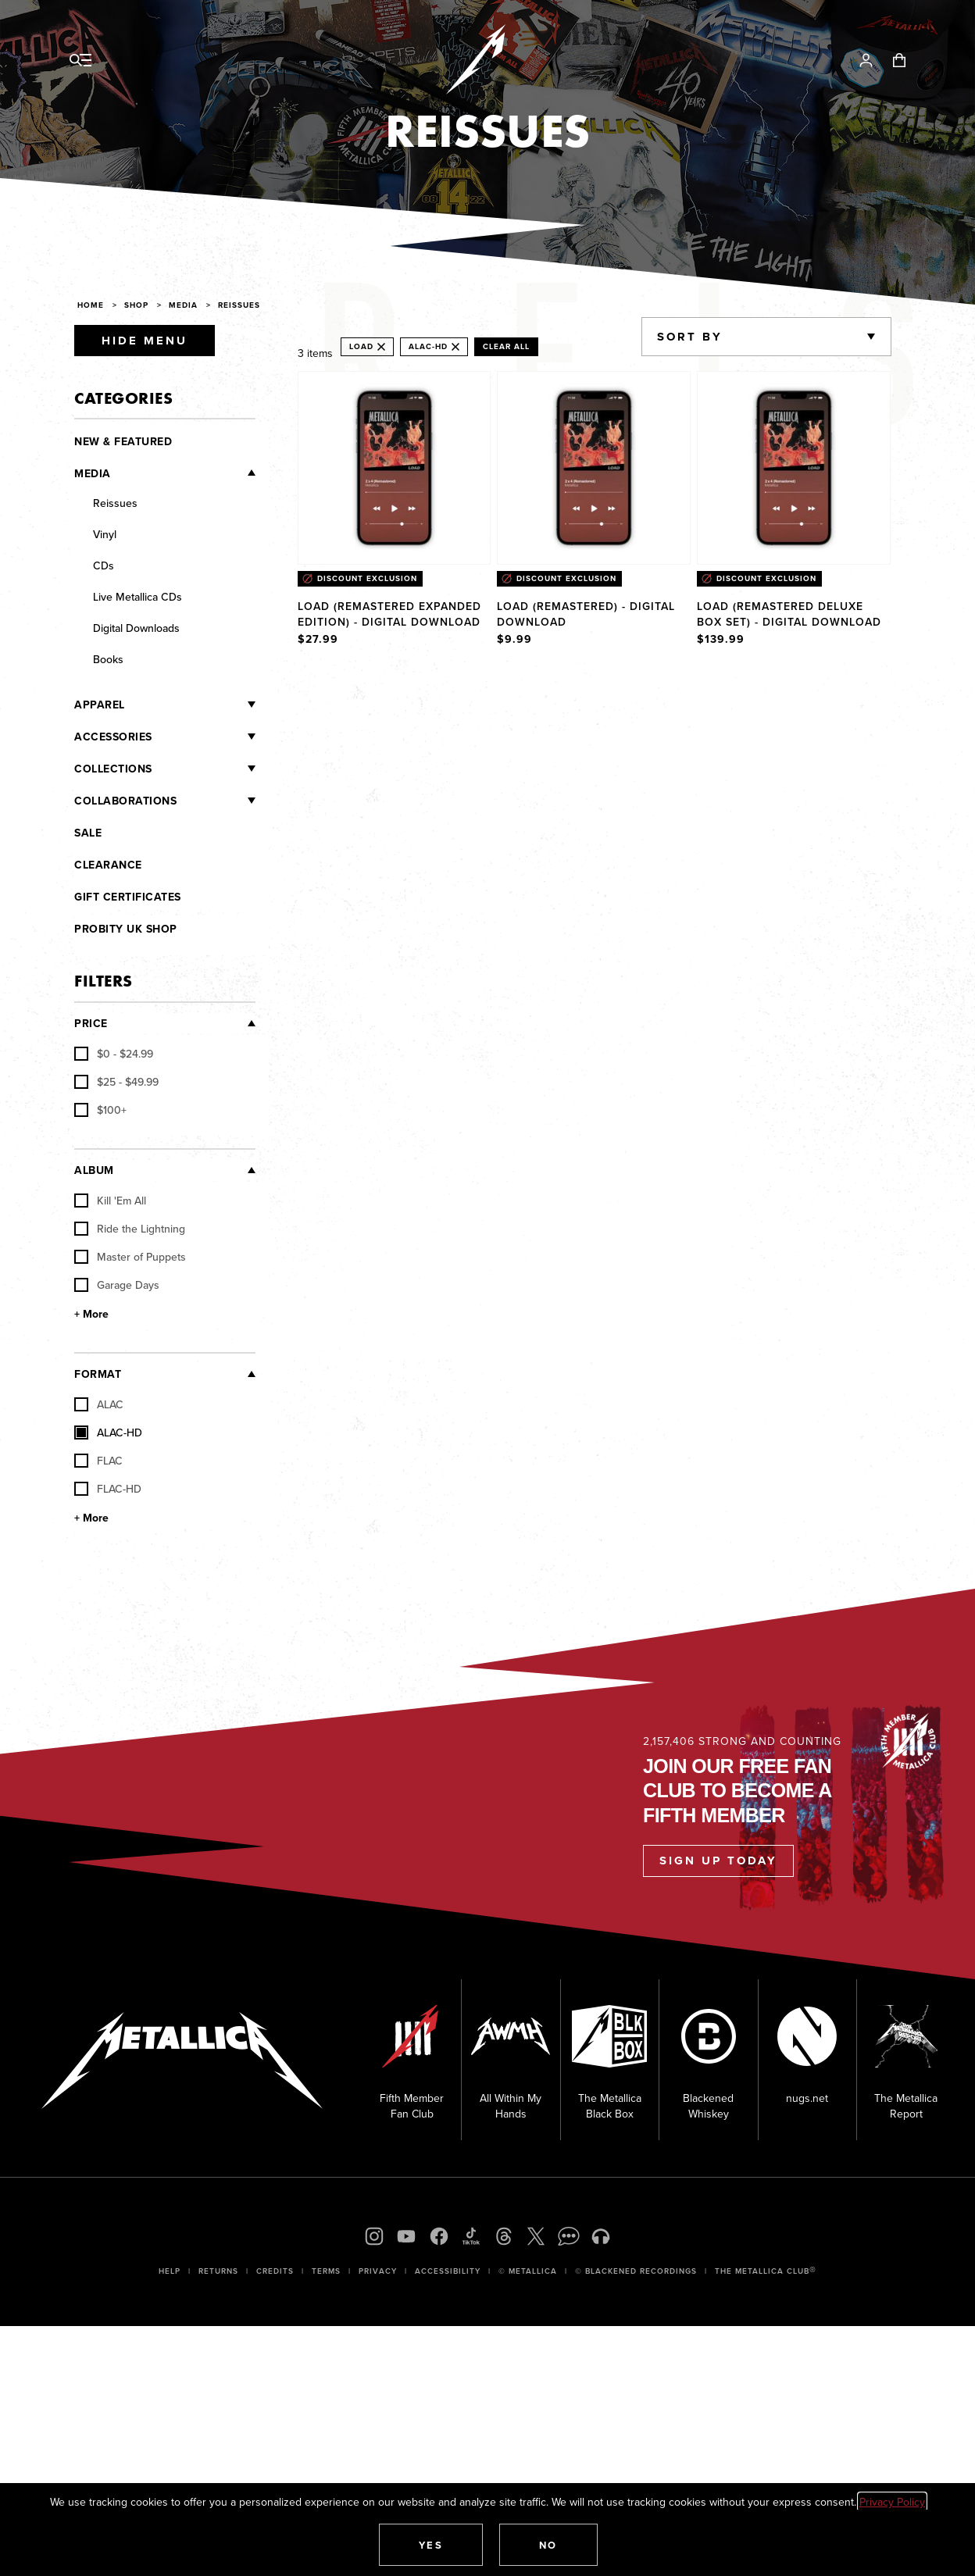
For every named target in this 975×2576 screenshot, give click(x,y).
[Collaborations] (216, 800)
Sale (88, 832)
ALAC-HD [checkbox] (108, 1432)
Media (183, 305)
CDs (103, 565)
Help (169, 2271)
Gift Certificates (127, 896)
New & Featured (123, 441)
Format (97, 1374)
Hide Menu (145, 340)
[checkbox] (113, 1053)
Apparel (99, 704)
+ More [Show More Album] (91, 1314)
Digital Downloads (136, 628)
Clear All (506, 346)
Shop (136, 305)
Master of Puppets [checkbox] (130, 1257)
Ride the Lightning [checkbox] (129, 1228)
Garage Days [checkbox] (116, 1285)
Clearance (108, 864)
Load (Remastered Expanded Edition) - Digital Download (389, 614)
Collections (113, 768)
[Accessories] (204, 736)
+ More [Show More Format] (91, 1517)
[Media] (183, 472)
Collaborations (125, 800)
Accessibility (447, 2271)
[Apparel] (190, 704)
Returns (218, 2271)
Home (90, 305)
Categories (123, 398)
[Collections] (204, 768)
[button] (431, 2545)
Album (94, 1170)
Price (91, 1023)
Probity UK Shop (125, 929)
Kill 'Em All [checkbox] (110, 1200)
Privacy (378, 2271)
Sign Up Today (718, 1860)
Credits (275, 2271)
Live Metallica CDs (137, 597)
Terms (326, 2271)
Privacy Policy (892, 2502)
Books (108, 659)
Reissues (239, 305)
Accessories (113, 736)
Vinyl (104, 534)
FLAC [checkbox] (98, 1460)
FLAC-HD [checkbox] (107, 1489)
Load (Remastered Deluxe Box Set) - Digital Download (789, 614)
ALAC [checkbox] (98, 1404)
